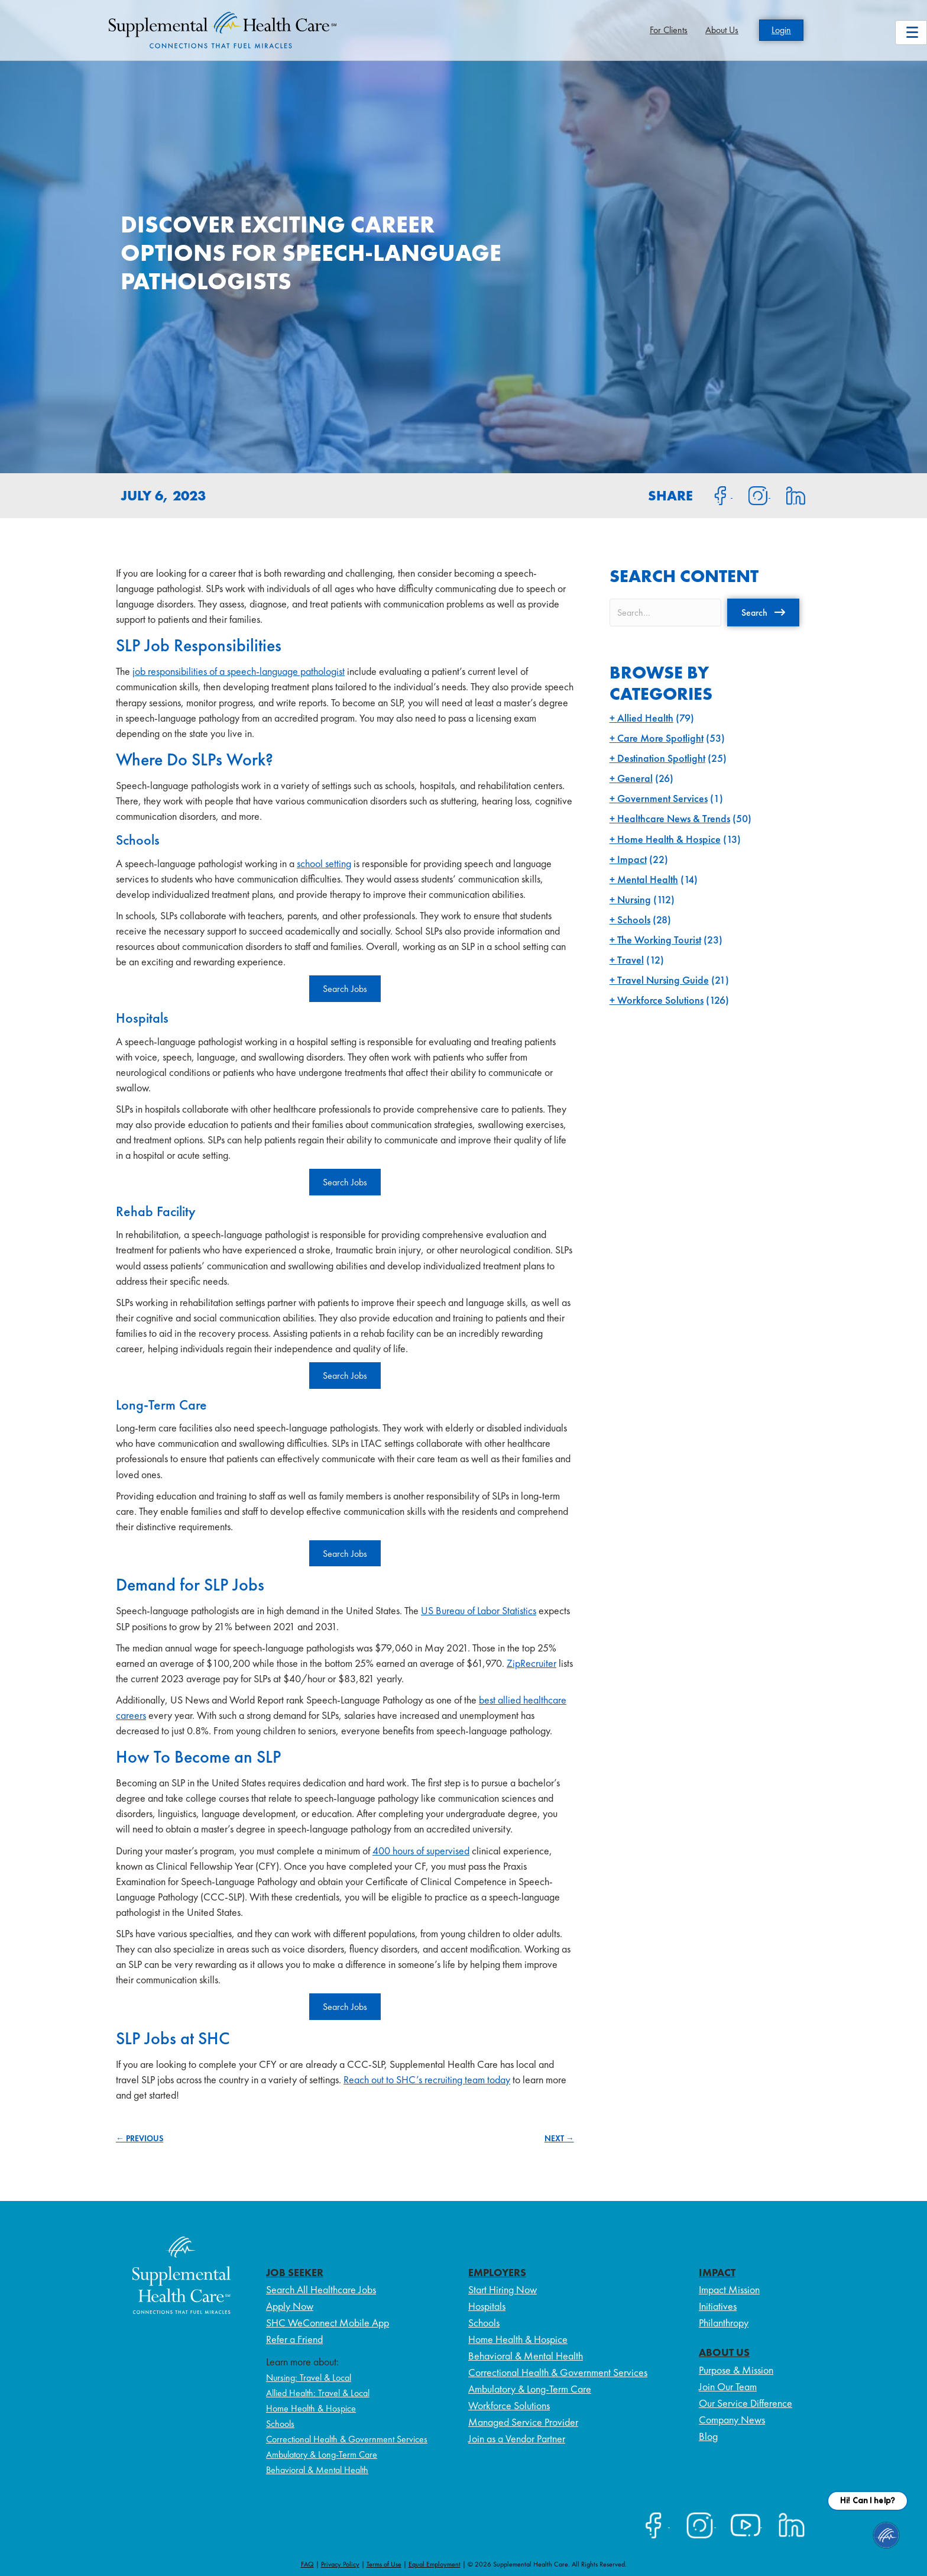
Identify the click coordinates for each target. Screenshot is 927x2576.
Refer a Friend (294, 2339)
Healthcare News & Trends (673, 818)
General (635, 778)
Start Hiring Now (502, 2289)
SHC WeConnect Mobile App (327, 2322)
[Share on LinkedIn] (788, 494)
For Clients (669, 30)
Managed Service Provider (523, 2422)
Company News (732, 2419)
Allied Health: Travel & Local (317, 2393)
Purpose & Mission (736, 2370)
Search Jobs (345, 988)
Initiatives (718, 2306)
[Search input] (665, 612)
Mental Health (647, 879)
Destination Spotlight (661, 758)
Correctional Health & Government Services (346, 2439)
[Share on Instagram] (751, 494)
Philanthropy (723, 2322)
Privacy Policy (340, 2564)
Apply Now (289, 2306)
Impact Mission (729, 2289)
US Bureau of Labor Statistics (478, 1610)
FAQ (307, 2564)
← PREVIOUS (139, 2138)
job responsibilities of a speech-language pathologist (238, 671)
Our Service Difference (745, 2403)
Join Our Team (728, 2386)
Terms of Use (384, 2564)
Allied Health (645, 718)
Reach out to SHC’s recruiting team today (426, 2079)
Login (781, 30)
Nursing (634, 899)
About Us (721, 30)
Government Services (662, 798)
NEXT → (559, 2138)
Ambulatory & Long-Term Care (321, 2454)
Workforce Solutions (660, 1000)
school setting (324, 863)
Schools (633, 919)
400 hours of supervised (420, 1850)
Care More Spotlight (660, 738)
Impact (632, 859)
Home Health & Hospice (669, 839)
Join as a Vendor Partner (516, 2438)
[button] (763, 612)
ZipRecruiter (531, 1663)
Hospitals (486, 2306)
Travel (630, 960)
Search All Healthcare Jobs (321, 2289)
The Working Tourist (659, 939)
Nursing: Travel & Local (308, 2377)
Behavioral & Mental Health (317, 2470)
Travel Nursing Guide (663, 980)
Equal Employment (435, 2564)
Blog (708, 2436)
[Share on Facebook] (713, 494)
